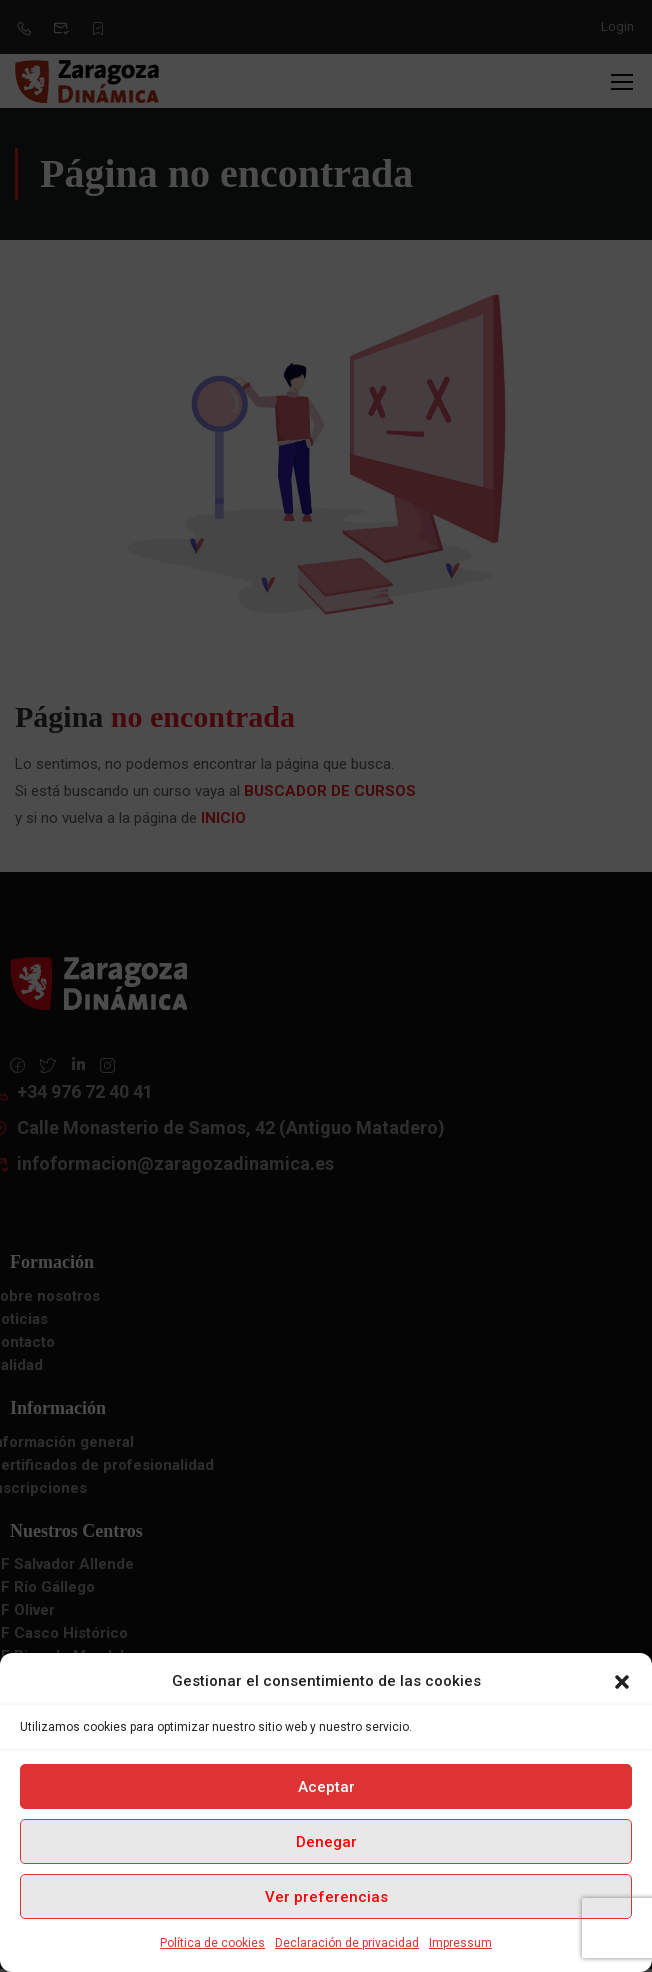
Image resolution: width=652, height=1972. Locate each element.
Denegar (326, 1842)
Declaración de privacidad (347, 1943)
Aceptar (326, 1787)
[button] (622, 1682)
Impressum (460, 1943)
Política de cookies (212, 1943)
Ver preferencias (326, 1897)
